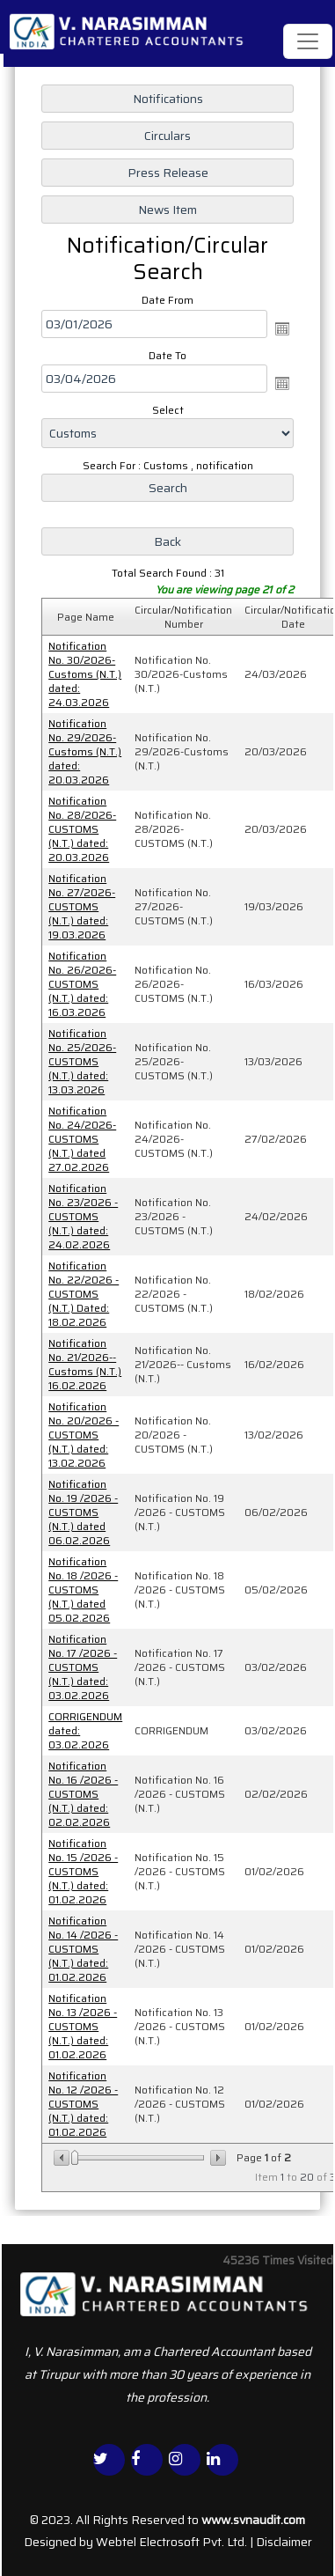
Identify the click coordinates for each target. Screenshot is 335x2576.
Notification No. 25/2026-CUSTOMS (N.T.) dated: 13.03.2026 (82, 1061)
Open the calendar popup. (282, 328)
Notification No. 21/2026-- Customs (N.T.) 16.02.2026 (84, 1364)
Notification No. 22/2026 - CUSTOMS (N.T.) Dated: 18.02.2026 (83, 1293)
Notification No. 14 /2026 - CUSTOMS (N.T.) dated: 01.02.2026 (83, 1948)
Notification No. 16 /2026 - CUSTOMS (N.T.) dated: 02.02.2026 (83, 1793)
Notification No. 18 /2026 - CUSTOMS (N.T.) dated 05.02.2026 (83, 1589)
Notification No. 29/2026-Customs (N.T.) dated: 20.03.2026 (84, 751)
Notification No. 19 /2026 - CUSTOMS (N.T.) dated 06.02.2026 (83, 1512)
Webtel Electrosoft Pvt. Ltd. (171, 2541)
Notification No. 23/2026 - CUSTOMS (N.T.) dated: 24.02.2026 (83, 1216)
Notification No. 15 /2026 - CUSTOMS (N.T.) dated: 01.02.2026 (83, 1871)
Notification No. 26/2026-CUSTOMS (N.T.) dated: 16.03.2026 (82, 983)
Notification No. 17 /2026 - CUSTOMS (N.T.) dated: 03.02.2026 (82, 1667)
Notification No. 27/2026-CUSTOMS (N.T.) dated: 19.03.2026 (81, 906)
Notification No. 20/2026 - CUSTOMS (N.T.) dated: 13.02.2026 (83, 1434)
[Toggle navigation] (307, 41)
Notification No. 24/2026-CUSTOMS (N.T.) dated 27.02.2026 (82, 1138)
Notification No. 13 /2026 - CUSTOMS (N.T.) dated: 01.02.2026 (82, 2026)
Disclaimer (284, 2541)
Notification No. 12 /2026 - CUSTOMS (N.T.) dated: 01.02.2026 (83, 2103)
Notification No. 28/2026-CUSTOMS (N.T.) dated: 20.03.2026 (82, 828)
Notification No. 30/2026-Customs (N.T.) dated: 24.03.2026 (84, 673)
